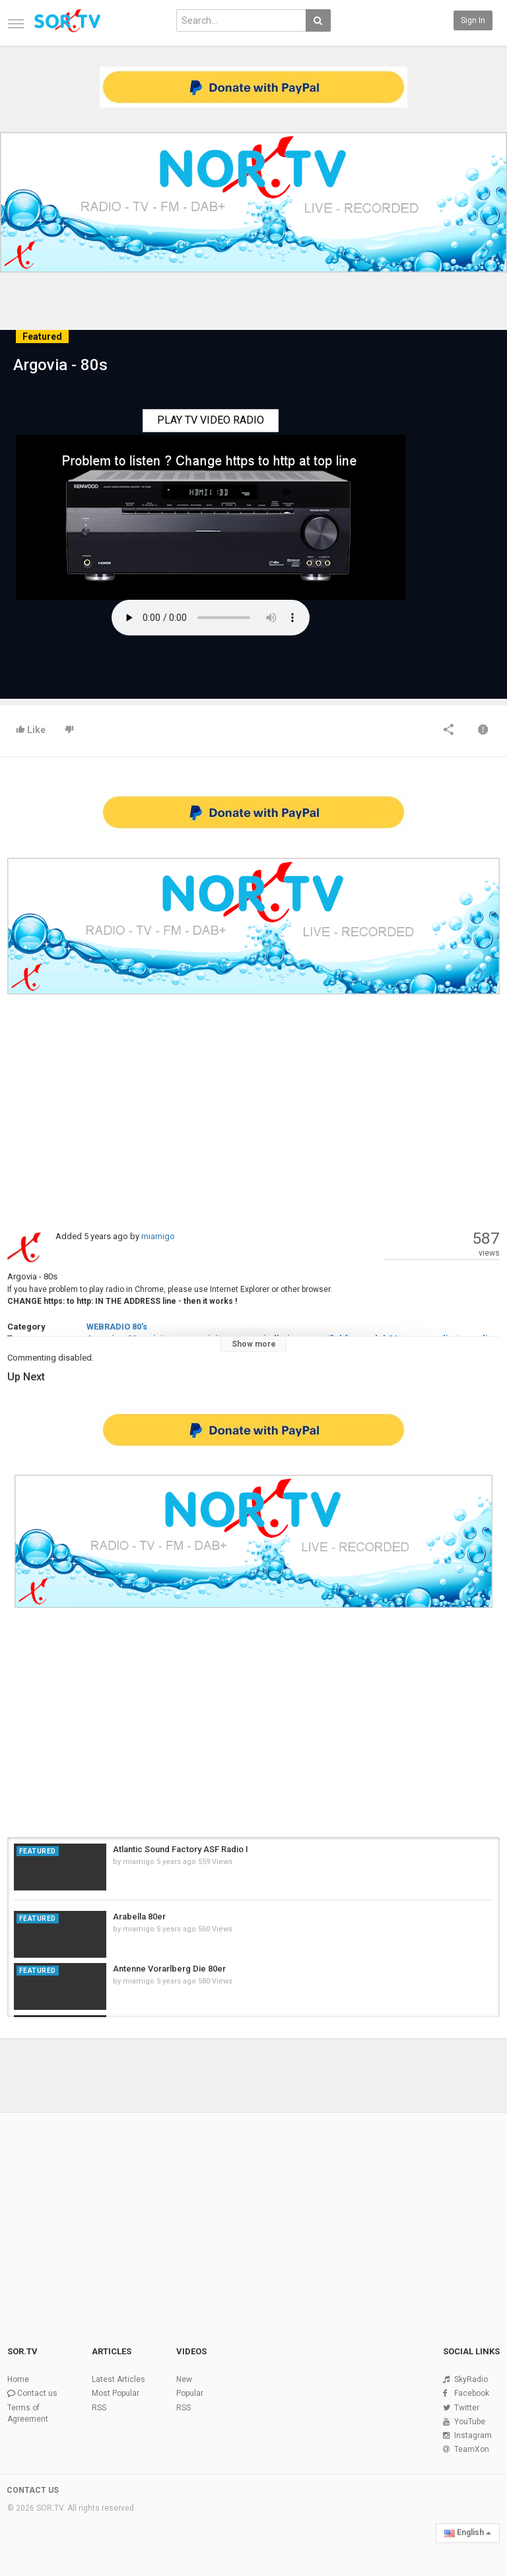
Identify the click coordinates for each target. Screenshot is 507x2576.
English (467, 2532)
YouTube (469, 2421)
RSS (99, 2407)
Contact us (37, 2393)
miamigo (158, 1236)
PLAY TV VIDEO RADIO (210, 420)
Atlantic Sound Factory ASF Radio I (180, 1849)
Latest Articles (118, 2379)
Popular (189, 2393)
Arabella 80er (139, 1916)
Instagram (473, 2435)
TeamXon (471, 2449)
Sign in (473, 20)
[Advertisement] (253, 1111)
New (184, 2379)
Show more (254, 1344)
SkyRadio (471, 2379)
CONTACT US (33, 2490)
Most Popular (115, 2393)
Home (18, 2379)
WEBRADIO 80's (116, 1327)
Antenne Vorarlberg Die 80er (169, 1969)
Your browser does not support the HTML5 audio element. (211, 617)
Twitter (466, 2407)
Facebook (471, 2393)
